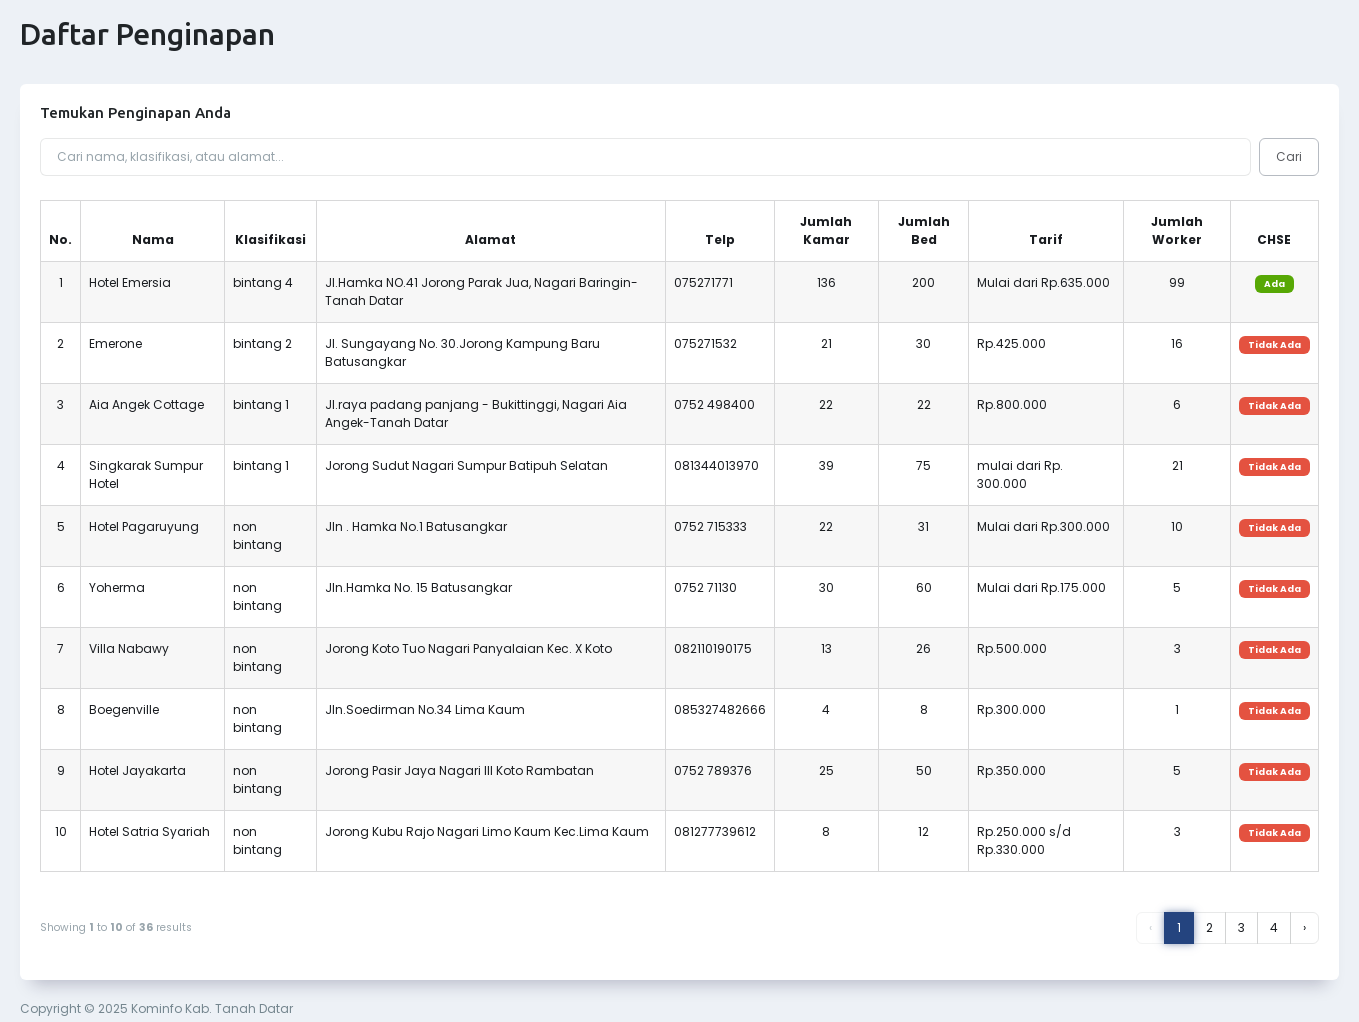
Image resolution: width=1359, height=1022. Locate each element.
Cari (1289, 156)
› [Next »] (1304, 927)
